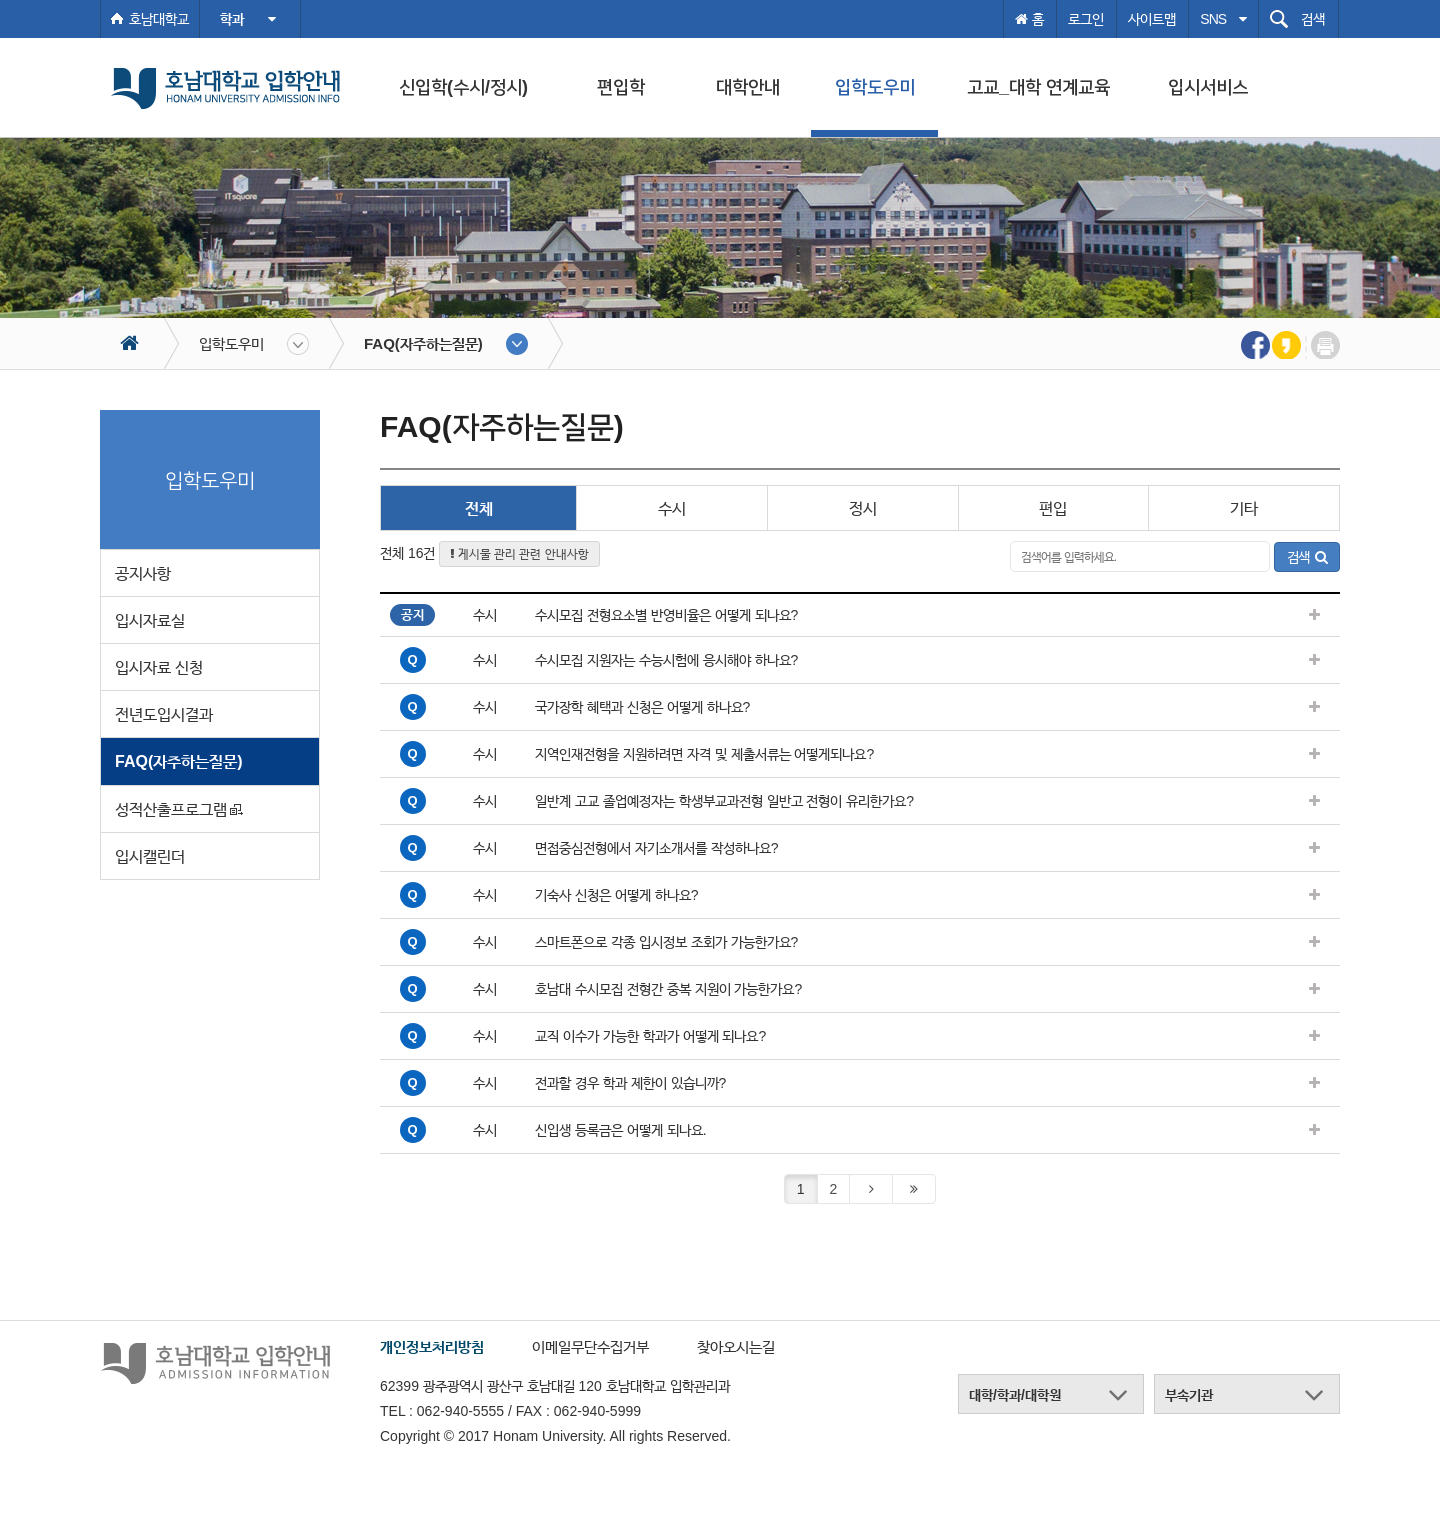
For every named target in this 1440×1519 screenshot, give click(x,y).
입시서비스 (1208, 87)
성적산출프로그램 (179, 809)
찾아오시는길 (736, 1346)
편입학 (621, 87)
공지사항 (143, 573)
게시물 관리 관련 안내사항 (519, 554)
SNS (1223, 19)
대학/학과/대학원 (1015, 1395)
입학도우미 (875, 87)
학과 (248, 19)
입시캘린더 (150, 856)
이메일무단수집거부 (590, 1346)
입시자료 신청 (159, 667)
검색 (1307, 557)
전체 (479, 508)
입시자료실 (150, 620)
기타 (1244, 508)
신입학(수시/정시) (463, 87)
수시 (672, 508)
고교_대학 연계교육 (1038, 87)
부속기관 (1189, 1395)
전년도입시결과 (164, 714)
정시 (863, 508)
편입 (1053, 508)
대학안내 (748, 87)
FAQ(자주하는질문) (423, 343)
